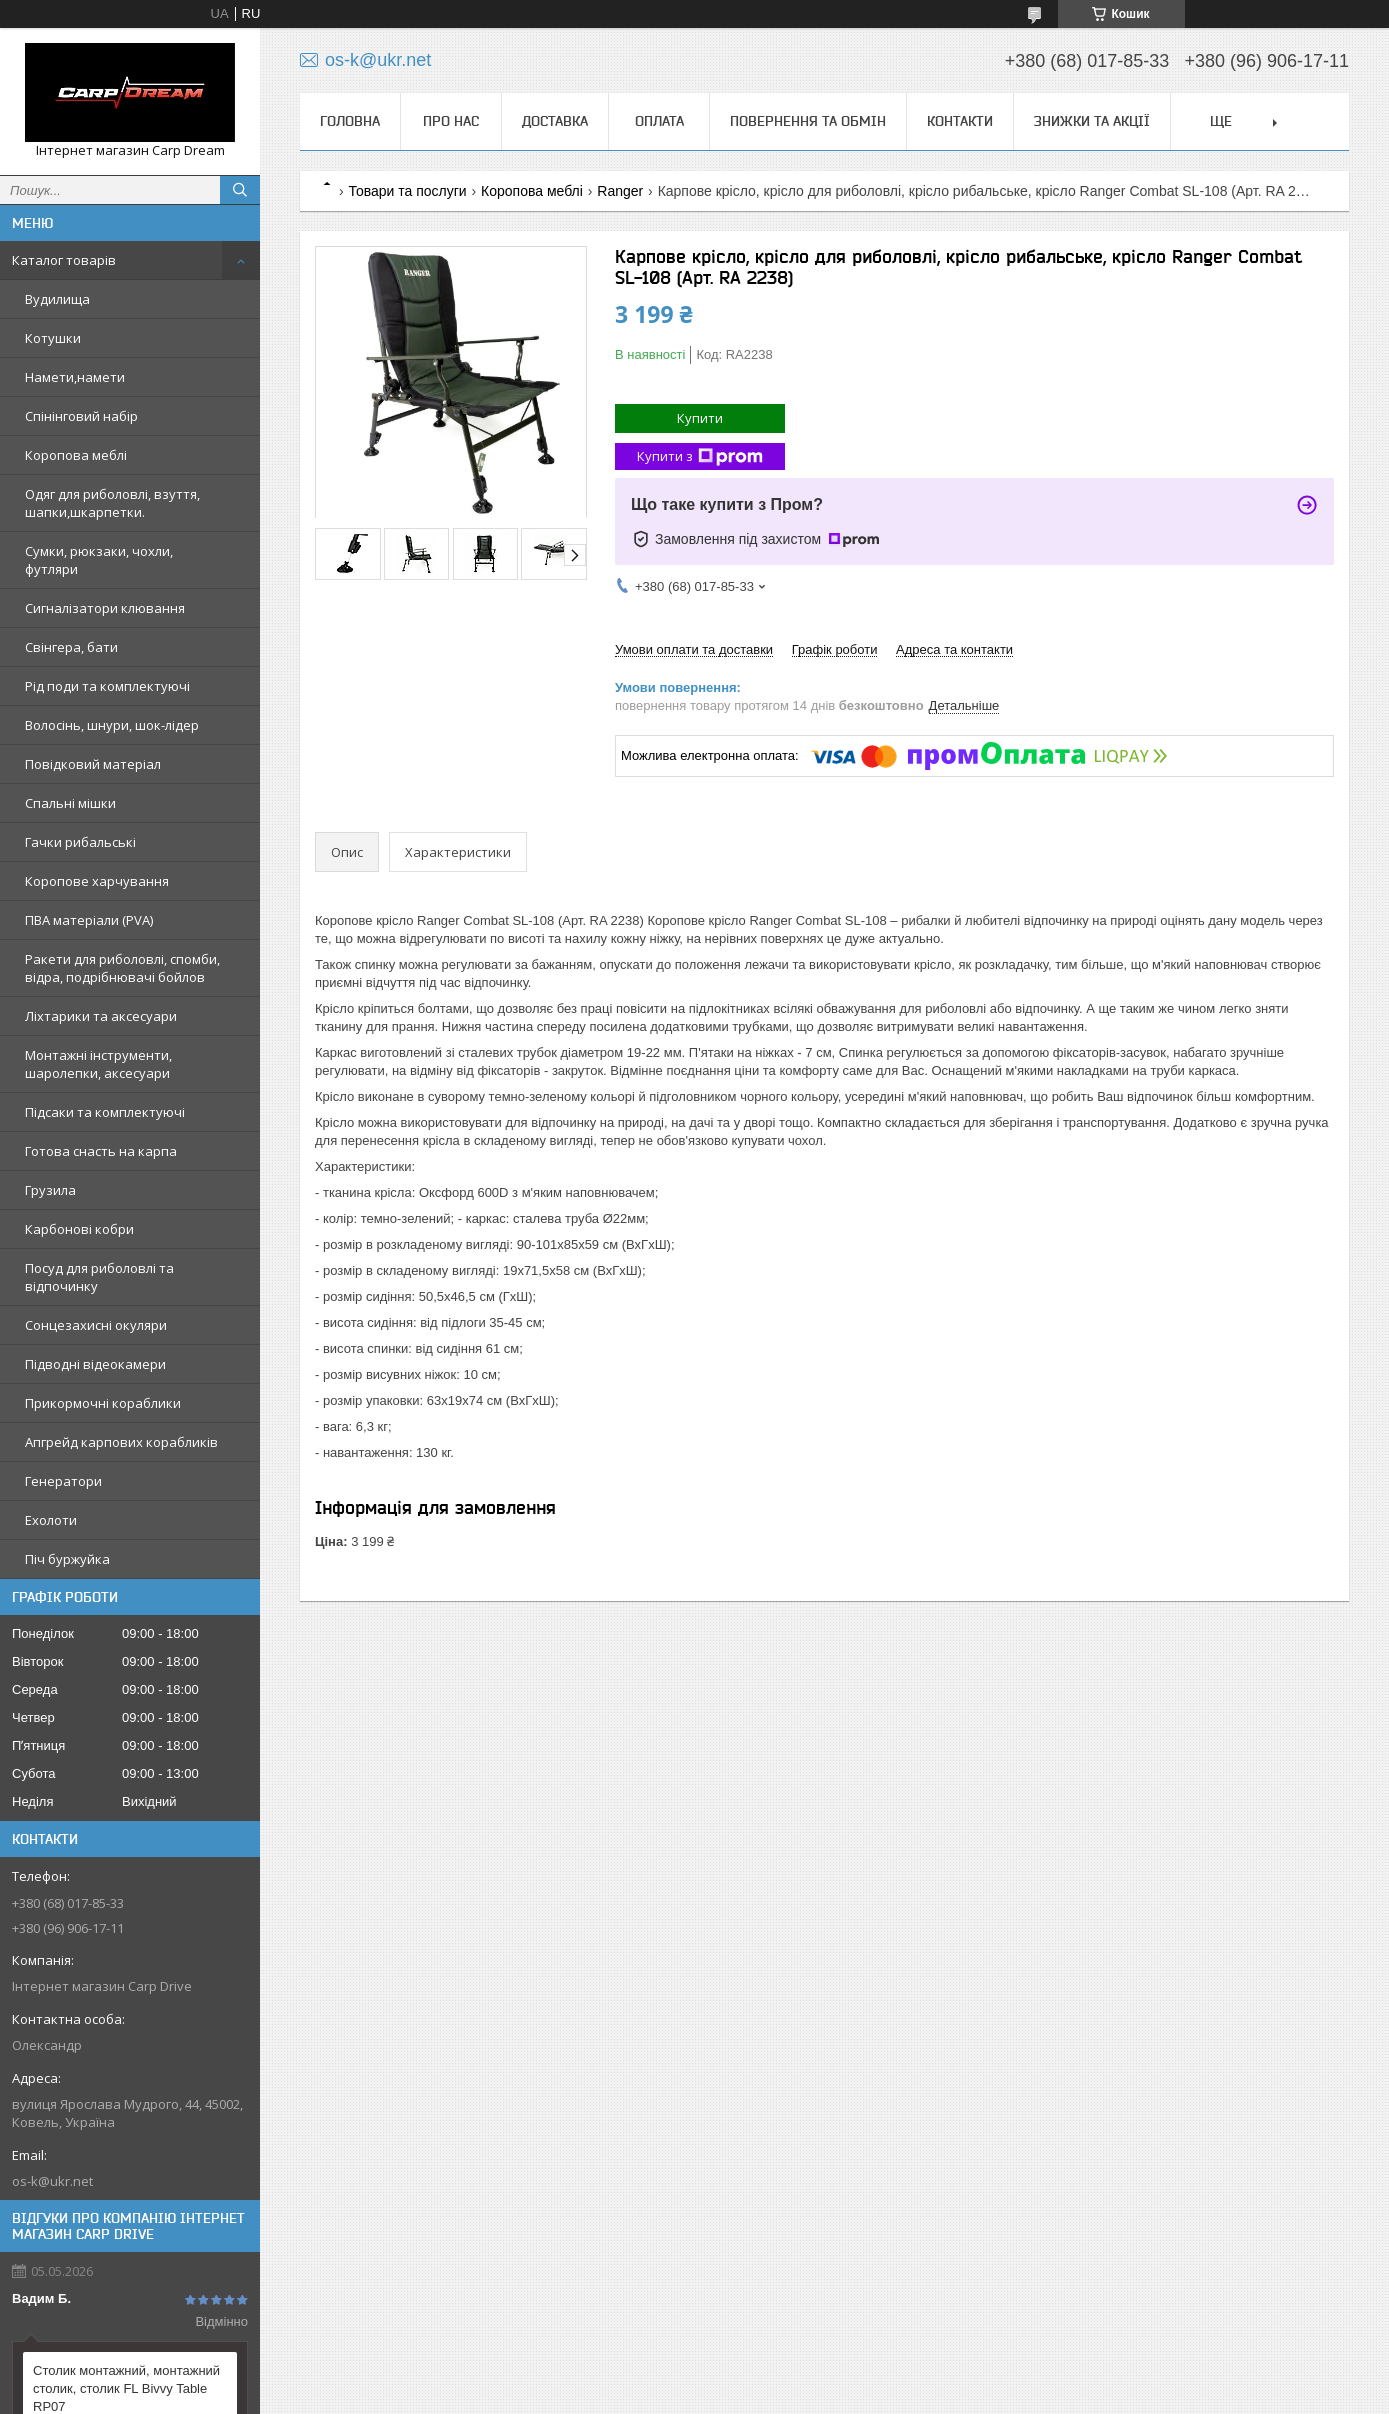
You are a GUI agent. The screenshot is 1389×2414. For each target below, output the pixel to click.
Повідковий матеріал (93, 764)
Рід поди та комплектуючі (107, 686)
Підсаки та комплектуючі (105, 1112)
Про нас (451, 121)
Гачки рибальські (80, 842)
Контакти (960, 121)
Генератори (63, 1481)
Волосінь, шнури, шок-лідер (112, 725)
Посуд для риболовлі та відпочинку (99, 1277)
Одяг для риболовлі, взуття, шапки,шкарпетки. (112, 503)
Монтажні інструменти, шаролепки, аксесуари (98, 1064)
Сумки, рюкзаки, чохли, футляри (99, 560)
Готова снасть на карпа (101, 1151)
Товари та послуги (407, 191)
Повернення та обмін (808, 121)
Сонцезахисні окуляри (96, 1325)
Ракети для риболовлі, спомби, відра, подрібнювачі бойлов (122, 968)
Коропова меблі (76, 455)
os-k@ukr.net (52, 2181)
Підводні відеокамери (95, 1364)
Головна (350, 121)
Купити (700, 418)
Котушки (53, 338)
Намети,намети (75, 377)
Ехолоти (51, 1520)
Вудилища (57, 299)
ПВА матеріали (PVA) (89, 920)
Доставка (555, 121)
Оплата (659, 121)
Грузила (50, 1190)
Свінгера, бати (71, 647)
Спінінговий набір (81, 416)
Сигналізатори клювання (105, 608)
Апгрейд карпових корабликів (121, 1442)
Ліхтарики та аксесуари (101, 1016)
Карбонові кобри (79, 1229)
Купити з (700, 456)
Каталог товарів (64, 260)
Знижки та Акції (1092, 121)
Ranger (620, 191)
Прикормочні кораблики (103, 1403)
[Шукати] (240, 190)
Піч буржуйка (67, 1559)
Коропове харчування (97, 881)
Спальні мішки (70, 803)
